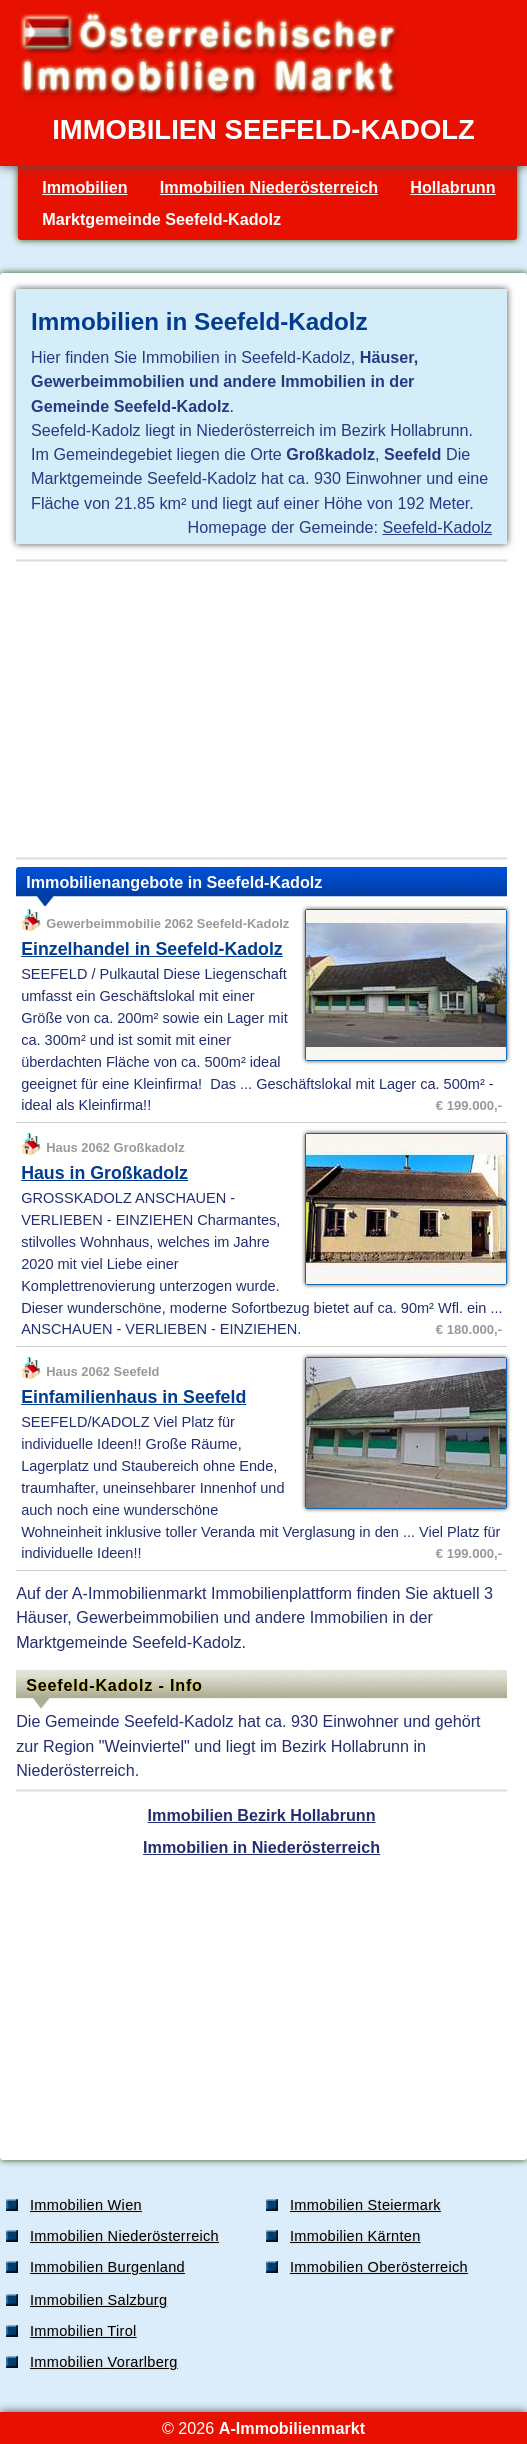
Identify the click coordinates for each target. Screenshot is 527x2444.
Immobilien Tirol (83, 2331)
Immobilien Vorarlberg (104, 2362)
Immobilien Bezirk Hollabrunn (262, 1815)
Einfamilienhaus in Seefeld (133, 1397)
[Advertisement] (261, 710)
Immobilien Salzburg (98, 2300)
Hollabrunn (452, 187)
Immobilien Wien (86, 2205)
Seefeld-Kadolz (438, 527)
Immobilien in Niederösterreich (261, 1847)
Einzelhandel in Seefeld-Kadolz (152, 949)
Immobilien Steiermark (365, 2205)
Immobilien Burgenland (107, 2267)
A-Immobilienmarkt (292, 2428)
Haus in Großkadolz (104, 1173)
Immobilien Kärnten (355, 2236)
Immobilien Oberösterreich (379, 2267)
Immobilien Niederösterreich (269, 187)
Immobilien (84, 187)
